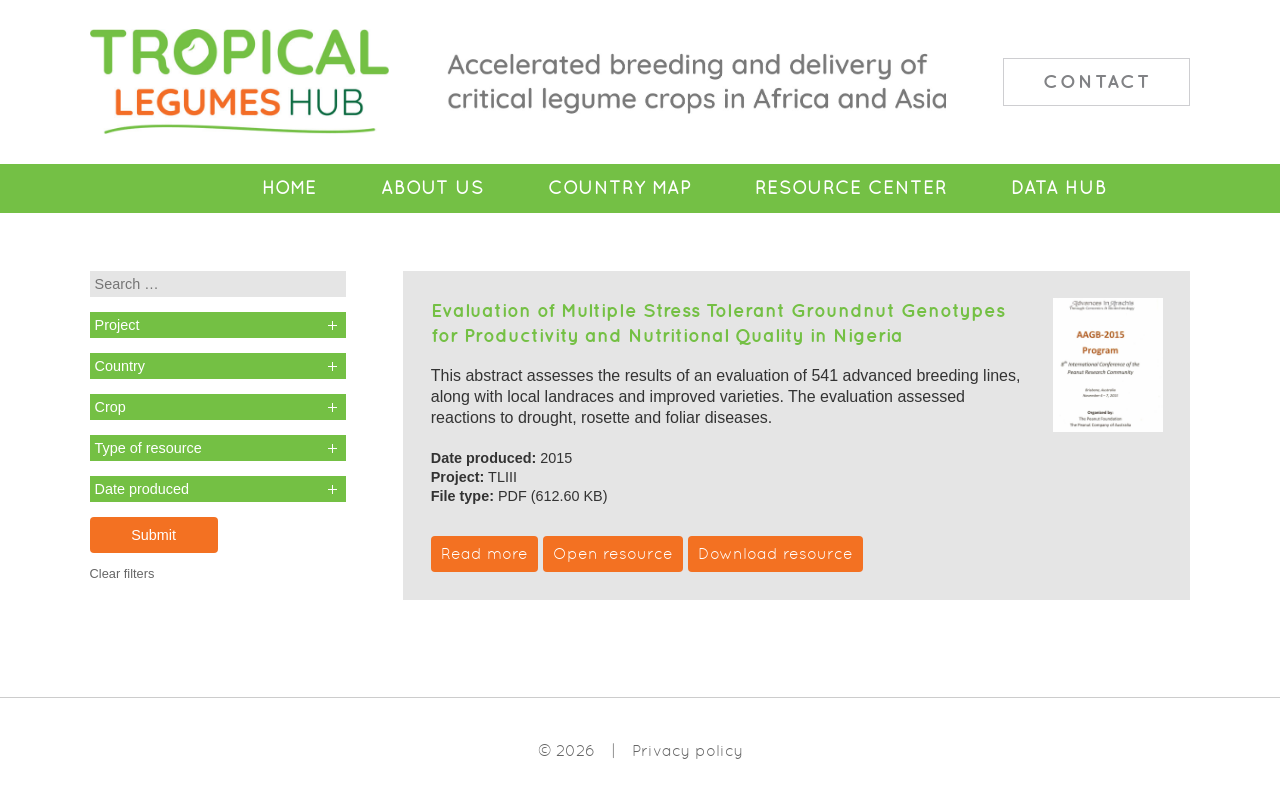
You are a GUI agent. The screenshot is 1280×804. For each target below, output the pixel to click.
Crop (110, 407)
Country (120, 366)
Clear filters (122, 573)
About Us (432, 188)
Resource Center (851, 188)
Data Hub (1059, 188)
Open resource (613, 553)
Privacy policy (687, 750)
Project (117, 325)
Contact (1097, 81)
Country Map (619, 188)
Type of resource (148, 448)
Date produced (142, 489)
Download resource (775, 553)
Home (289, 188)
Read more (484, 553)
